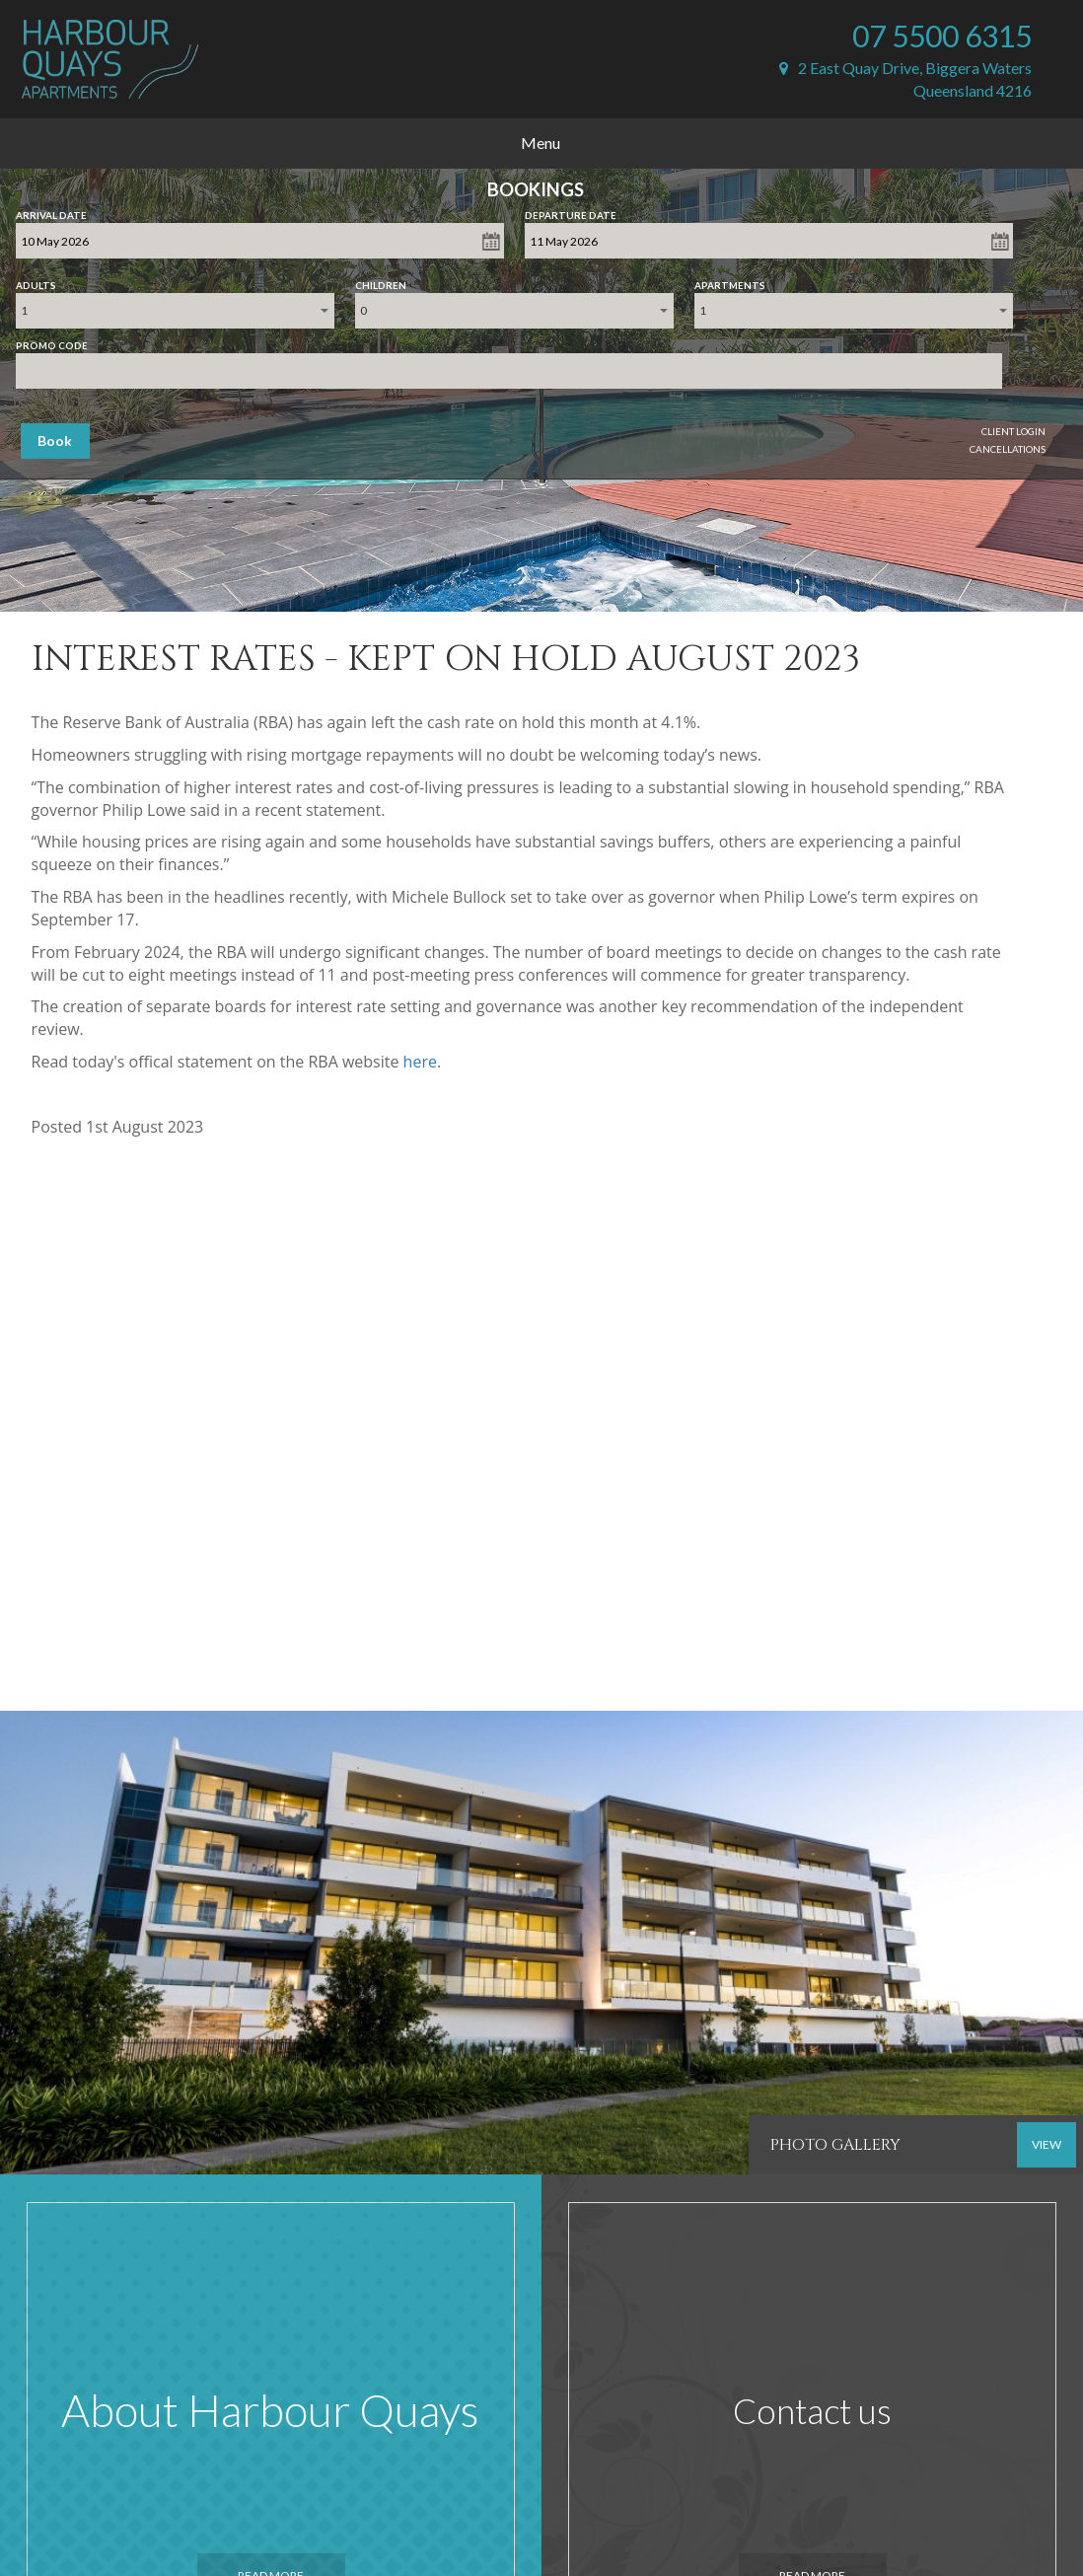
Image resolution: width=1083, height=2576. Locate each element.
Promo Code (52, 341)
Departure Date (570, 211)
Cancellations (1008, 449)
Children (380, 281)
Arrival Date (51, 211)
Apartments (729, 281)
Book (54, 440)
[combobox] (175, 311)
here (420, 1061)
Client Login (1013, 431)
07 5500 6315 (942, 35)
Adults (36, 281)
